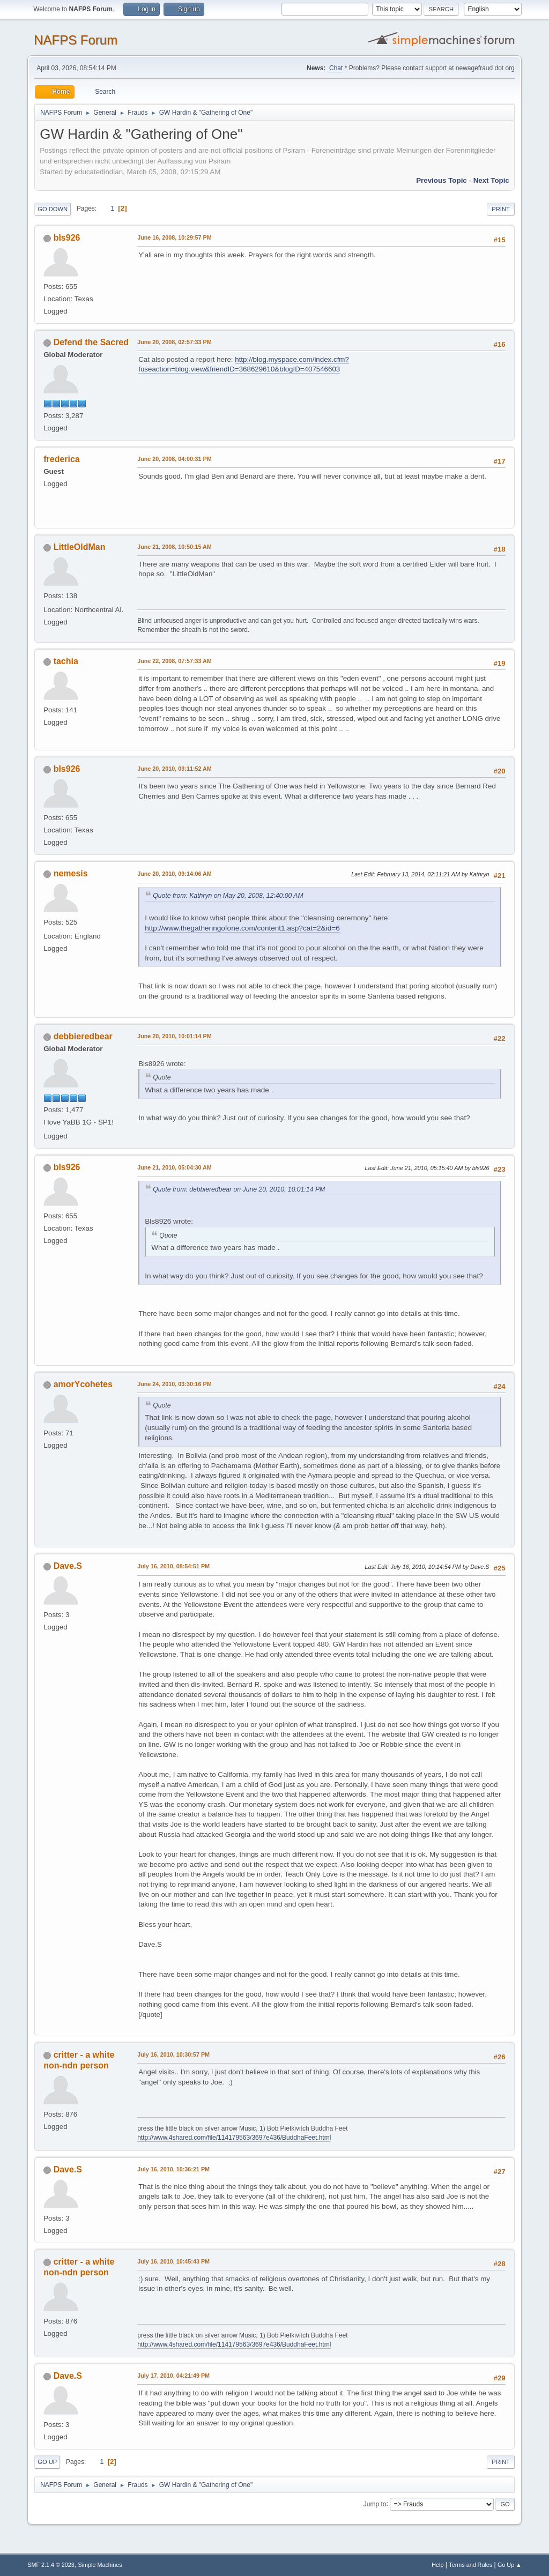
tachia (66, 661)
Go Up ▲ (510, 2565)
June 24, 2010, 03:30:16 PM (174, 1384)
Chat (336, 68)
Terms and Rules (470, 2565)
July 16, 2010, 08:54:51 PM (173, 1566)
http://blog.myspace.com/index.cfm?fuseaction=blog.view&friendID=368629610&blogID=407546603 (243, 364)
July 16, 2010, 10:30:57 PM (173, 2054)
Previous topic (441, 180)
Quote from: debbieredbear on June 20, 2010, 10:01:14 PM (239, 1189)
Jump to (375, 2503)
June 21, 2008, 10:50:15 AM (174, 547)
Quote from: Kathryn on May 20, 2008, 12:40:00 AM (228, 895)
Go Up (47, 2462)
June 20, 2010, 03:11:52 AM (174, 768)
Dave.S (68, 1565)
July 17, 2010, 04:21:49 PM (173, 2375)
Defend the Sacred (91, 342)
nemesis (71, 873)
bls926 (67, 237)
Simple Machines (100, 2565)
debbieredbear (83, 1036)
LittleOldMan (80, 547)
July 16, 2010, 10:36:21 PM (173, 2169)
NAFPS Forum (75, 40)
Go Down (53, 209)
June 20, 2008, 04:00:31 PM (174, 459)
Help (437, 2565)
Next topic (491, 180)
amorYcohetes (83, 1384)
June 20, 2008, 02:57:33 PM (174, 342)
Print (501, 209)
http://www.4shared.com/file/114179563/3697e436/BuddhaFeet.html (234, 2137)
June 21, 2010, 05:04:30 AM (174, 1167)
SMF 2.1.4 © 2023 (51, 2565)
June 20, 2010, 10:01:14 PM (174, 1036)
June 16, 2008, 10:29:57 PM (174, 237)
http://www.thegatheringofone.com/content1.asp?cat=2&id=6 (242, 928)
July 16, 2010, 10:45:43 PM (173, 2261)
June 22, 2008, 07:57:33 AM (174, 661)
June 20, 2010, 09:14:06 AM (174, 873)
